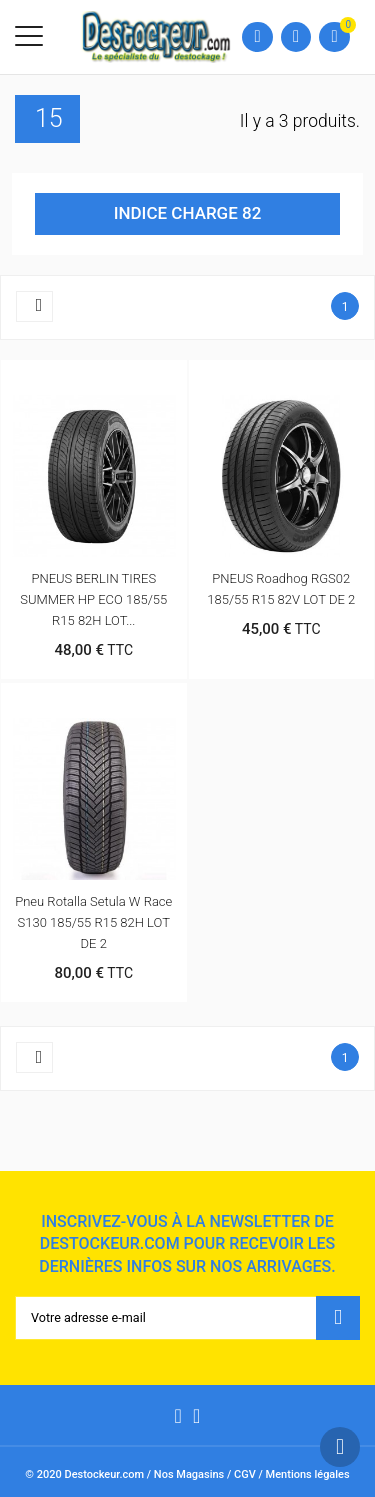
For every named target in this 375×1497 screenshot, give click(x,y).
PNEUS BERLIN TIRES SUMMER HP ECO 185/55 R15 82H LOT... (93, 599)
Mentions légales (308, 1474)
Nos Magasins (189, 1474)
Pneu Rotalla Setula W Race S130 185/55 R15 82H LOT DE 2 (93, 922)
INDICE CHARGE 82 (188, 213)
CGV (245, 1474)
